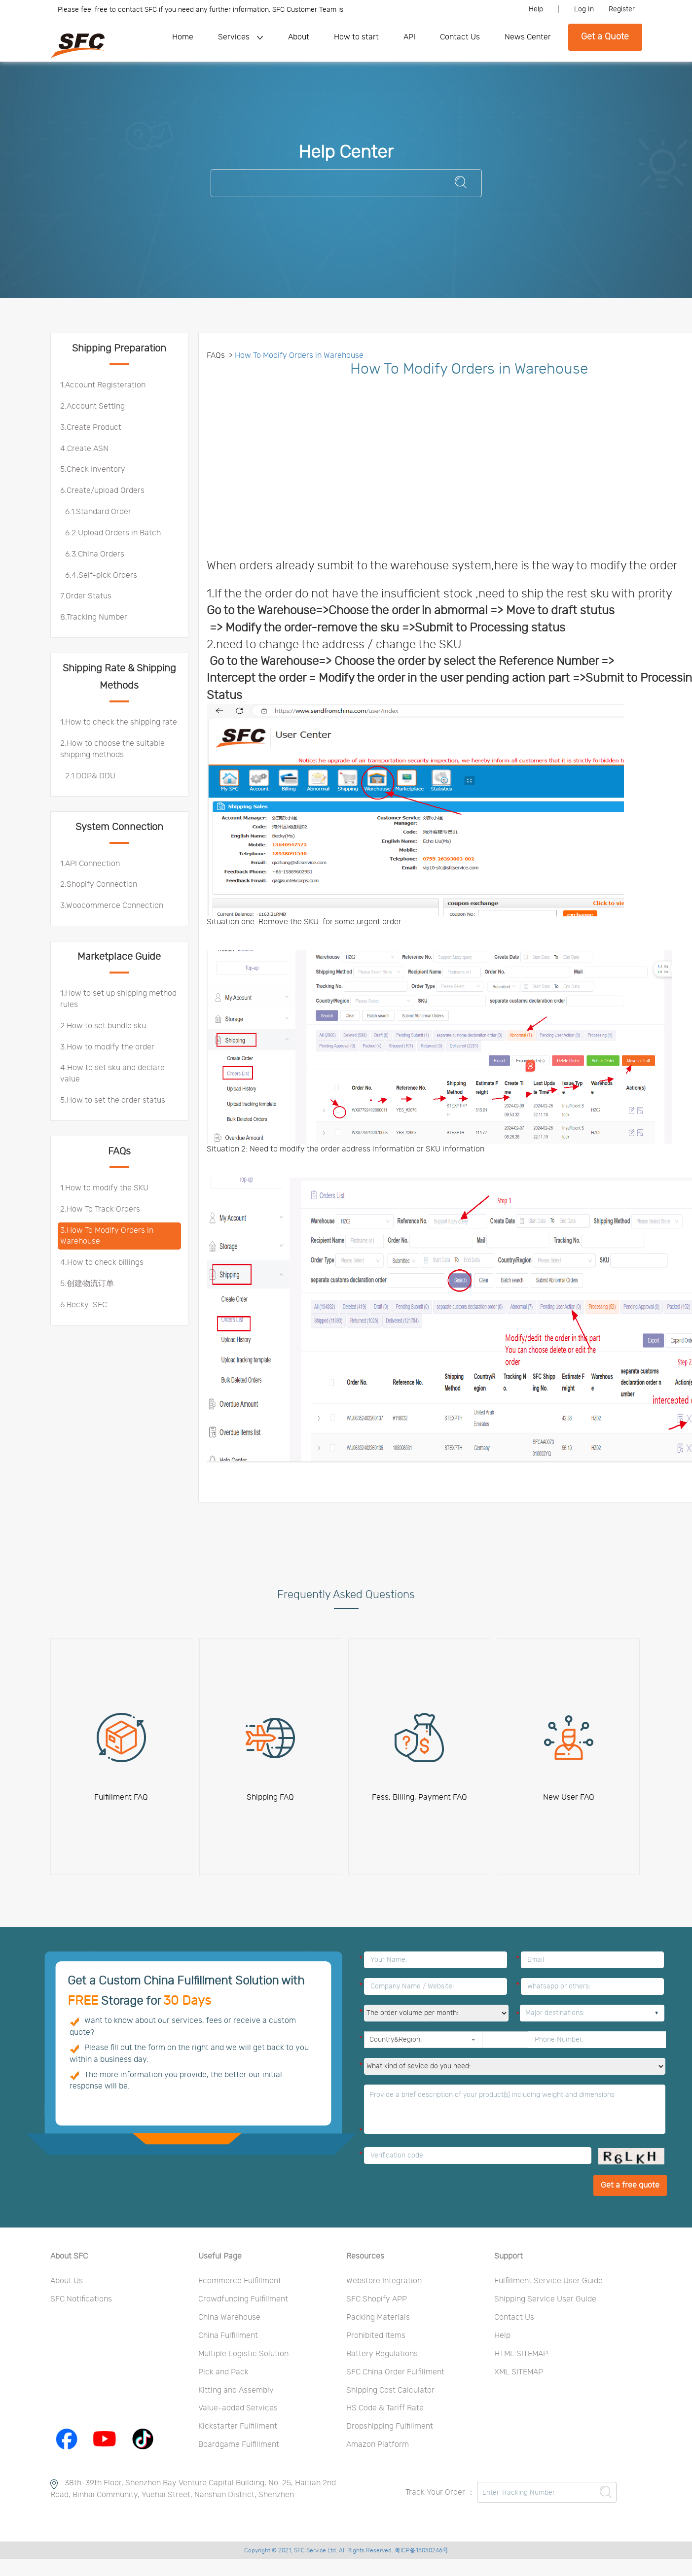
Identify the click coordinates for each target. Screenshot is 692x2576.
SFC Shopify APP (376, 2299)
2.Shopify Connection (98, 884)
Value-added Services (238, 2408)
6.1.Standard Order (98, 512)
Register (622, 9)
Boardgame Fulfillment (238, 2444)
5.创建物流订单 (87, 1284)
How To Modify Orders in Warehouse (299, 355)
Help (536, 9)
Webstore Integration (384, 2281)
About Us (66, 2281)
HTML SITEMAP (521, 2354)
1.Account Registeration (103, 385)
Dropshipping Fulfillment (389, 2426)
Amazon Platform (377, 2444)
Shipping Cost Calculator (390, 2390)
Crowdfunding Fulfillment (243, 2299)
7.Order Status (85, 596)
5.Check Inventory (92, 469)
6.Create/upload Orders (102, 490)
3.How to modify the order (107, 1047)
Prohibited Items (375, 2335)
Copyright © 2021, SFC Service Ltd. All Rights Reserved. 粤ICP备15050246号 (346, 2550)
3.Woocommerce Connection (111, 905)
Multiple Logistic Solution (243, 2354)
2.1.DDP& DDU (90, 776)
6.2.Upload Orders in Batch (113, 533)
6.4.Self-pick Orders (101, 575)
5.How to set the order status (112, 1100)
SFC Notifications (81, 2299)
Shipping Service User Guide (545, 2299)
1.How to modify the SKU (104, 1188)
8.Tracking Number (93, 617)
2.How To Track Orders (100, 1209)
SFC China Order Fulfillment (395, 2372)
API (409, 37)
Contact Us (460, 37)
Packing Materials (378, 2317)
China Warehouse (229, 2317)
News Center (528, 37)
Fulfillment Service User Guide (548, 2281)
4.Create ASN (84, 449)
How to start (356, 37)
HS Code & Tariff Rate (385, 2408)
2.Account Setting (92, 406)
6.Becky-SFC (83, 1305)
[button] (473, 2039)
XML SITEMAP (518, 2372)
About (298, 37)
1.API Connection (90, 864)
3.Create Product (90, 427)
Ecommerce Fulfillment (239, 2281)
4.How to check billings (102, 1262)
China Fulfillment (228, 2335)
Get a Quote (605, 37)
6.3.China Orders (94, 554)
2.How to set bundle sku (103, 1026)
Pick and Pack (223, 2372)
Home (182, 37)
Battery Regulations (382, 2354)
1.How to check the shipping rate (118, 722)
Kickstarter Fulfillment (237, 2426)
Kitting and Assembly (236, 2390)
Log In (584, 9)
